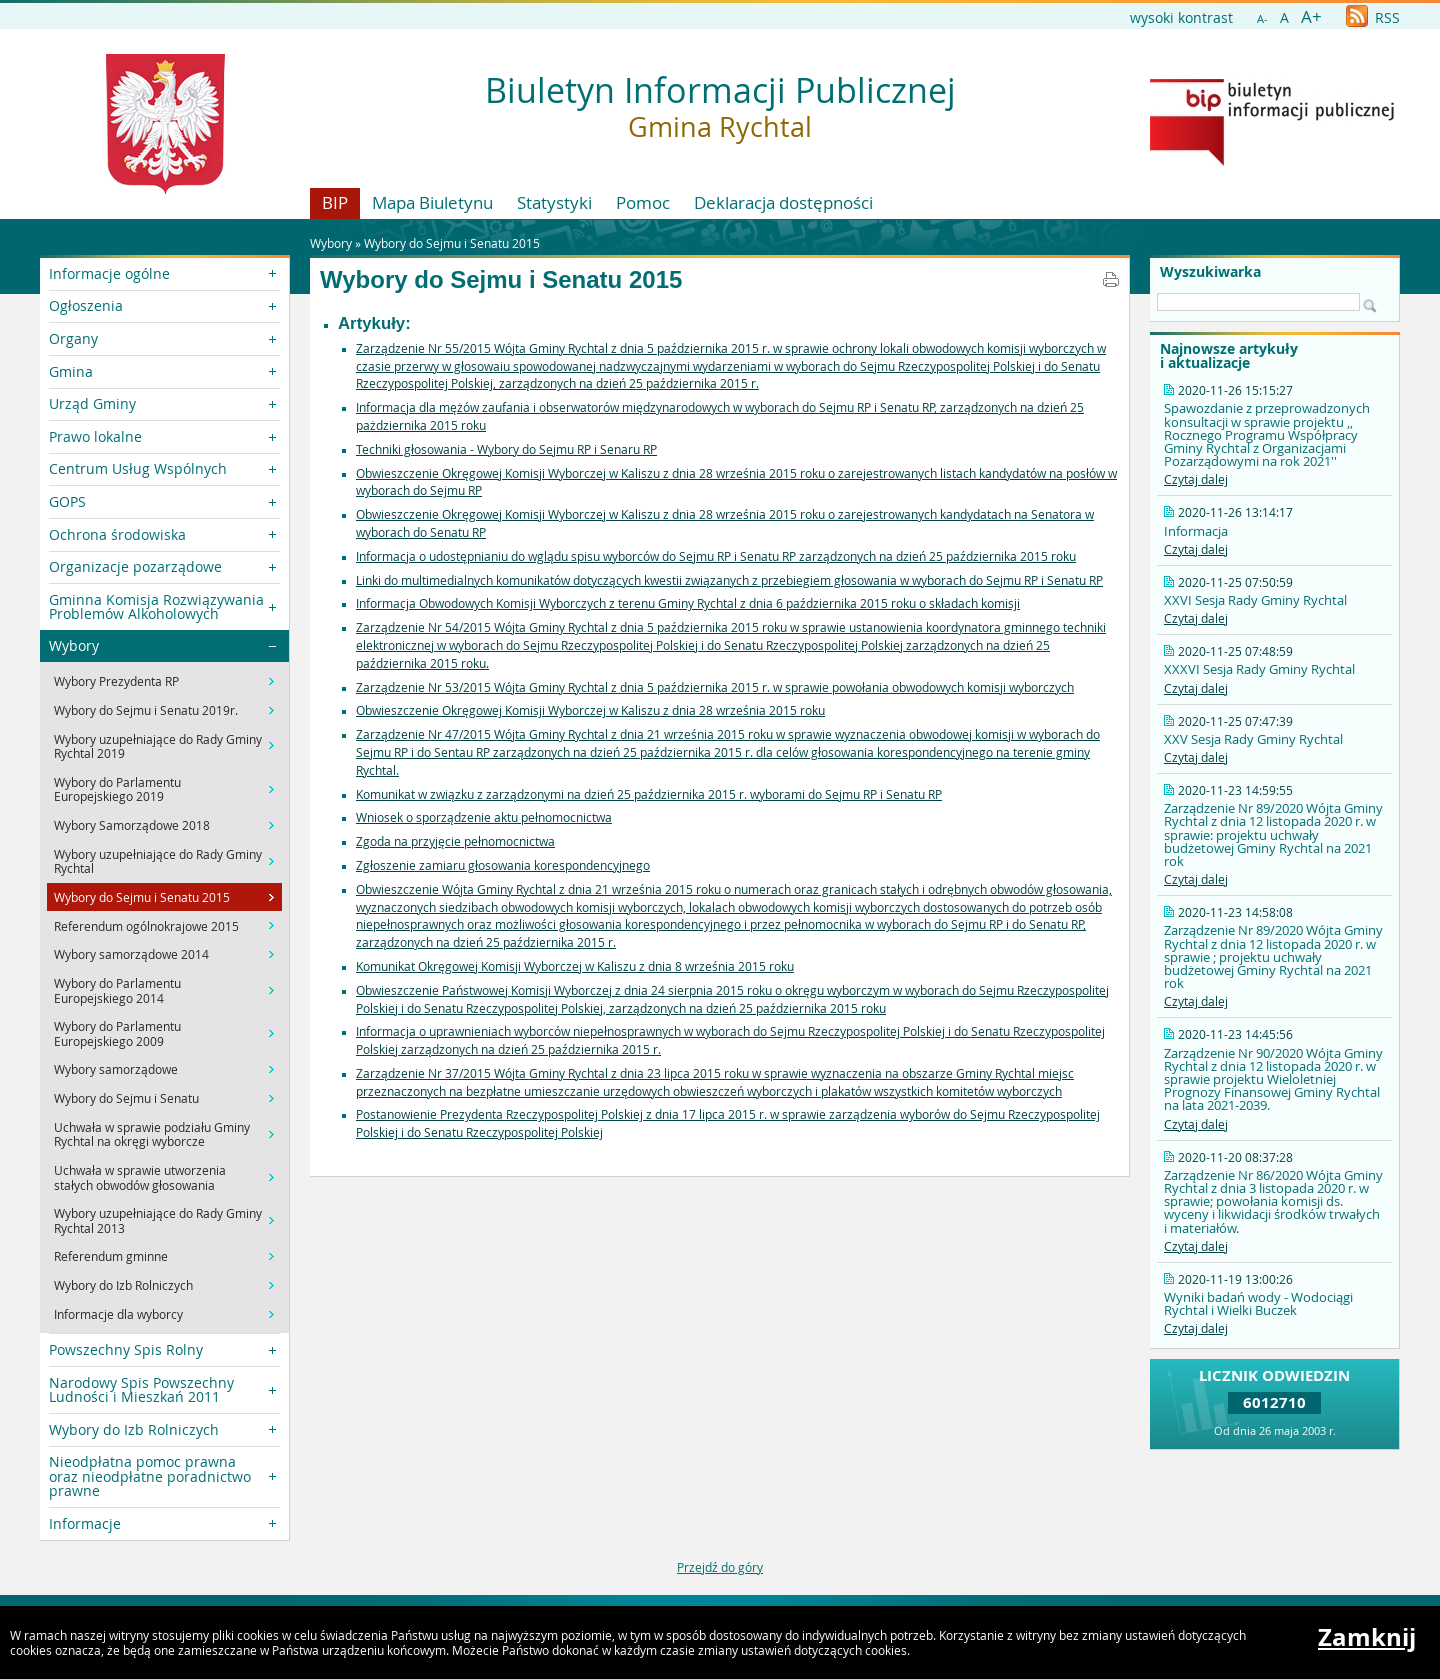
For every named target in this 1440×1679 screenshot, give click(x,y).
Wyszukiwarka (1210, 272)
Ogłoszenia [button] (86, 305)
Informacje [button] (85, 1523)
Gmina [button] (71, 371)
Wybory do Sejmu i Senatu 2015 (452, 243)
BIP (335, 202)
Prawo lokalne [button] (95, 436)
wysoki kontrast (1181, 17)
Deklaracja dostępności (783, 202)
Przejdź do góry (720, 1567)
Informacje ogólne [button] (109, 273)
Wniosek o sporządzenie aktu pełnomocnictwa (484, 817)
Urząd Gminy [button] (92, 403)
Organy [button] (73, 338)
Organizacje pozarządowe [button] (135, 566)
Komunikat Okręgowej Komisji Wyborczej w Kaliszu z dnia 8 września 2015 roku (575, 966)
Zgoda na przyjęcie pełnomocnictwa (455, 841)
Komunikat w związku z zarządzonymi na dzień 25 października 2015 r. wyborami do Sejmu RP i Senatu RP (649, 794)
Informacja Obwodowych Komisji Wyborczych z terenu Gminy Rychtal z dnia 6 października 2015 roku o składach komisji (688, 603)
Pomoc (643, 202)
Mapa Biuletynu (432, 202)
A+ (1311, 16)
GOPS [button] (67, 501)
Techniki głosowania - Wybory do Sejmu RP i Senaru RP (506, 449)
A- (1262, 18)
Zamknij (1367, 1637)
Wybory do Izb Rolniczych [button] (134, 1429)
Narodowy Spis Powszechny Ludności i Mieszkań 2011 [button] (141, 1389)
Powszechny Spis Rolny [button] (126, 1349)
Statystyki (554, 202)
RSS (1373, 17)
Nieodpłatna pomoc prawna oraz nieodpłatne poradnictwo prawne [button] (150, 1476)
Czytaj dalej (1196, 479)
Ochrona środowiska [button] (117, 534)
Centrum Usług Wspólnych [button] (138, 468)
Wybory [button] (74, 645)
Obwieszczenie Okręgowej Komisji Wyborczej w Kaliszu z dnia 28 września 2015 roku (590, 710)
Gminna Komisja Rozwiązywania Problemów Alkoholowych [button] (156, 606)
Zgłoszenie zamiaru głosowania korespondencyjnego (503, 865)
